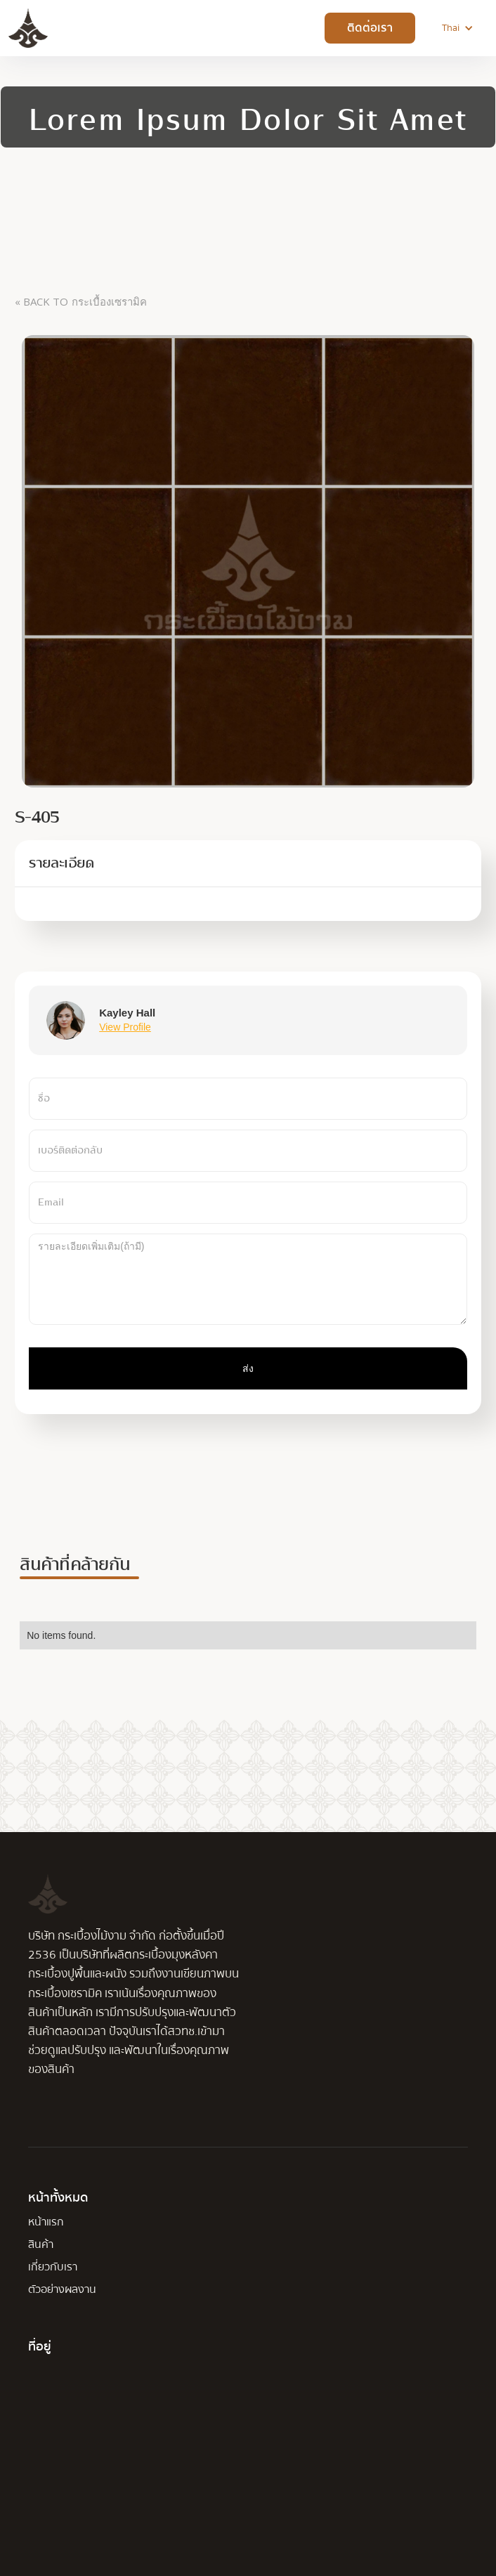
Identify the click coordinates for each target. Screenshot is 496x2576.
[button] (458, 28)
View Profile (125, 1027)
